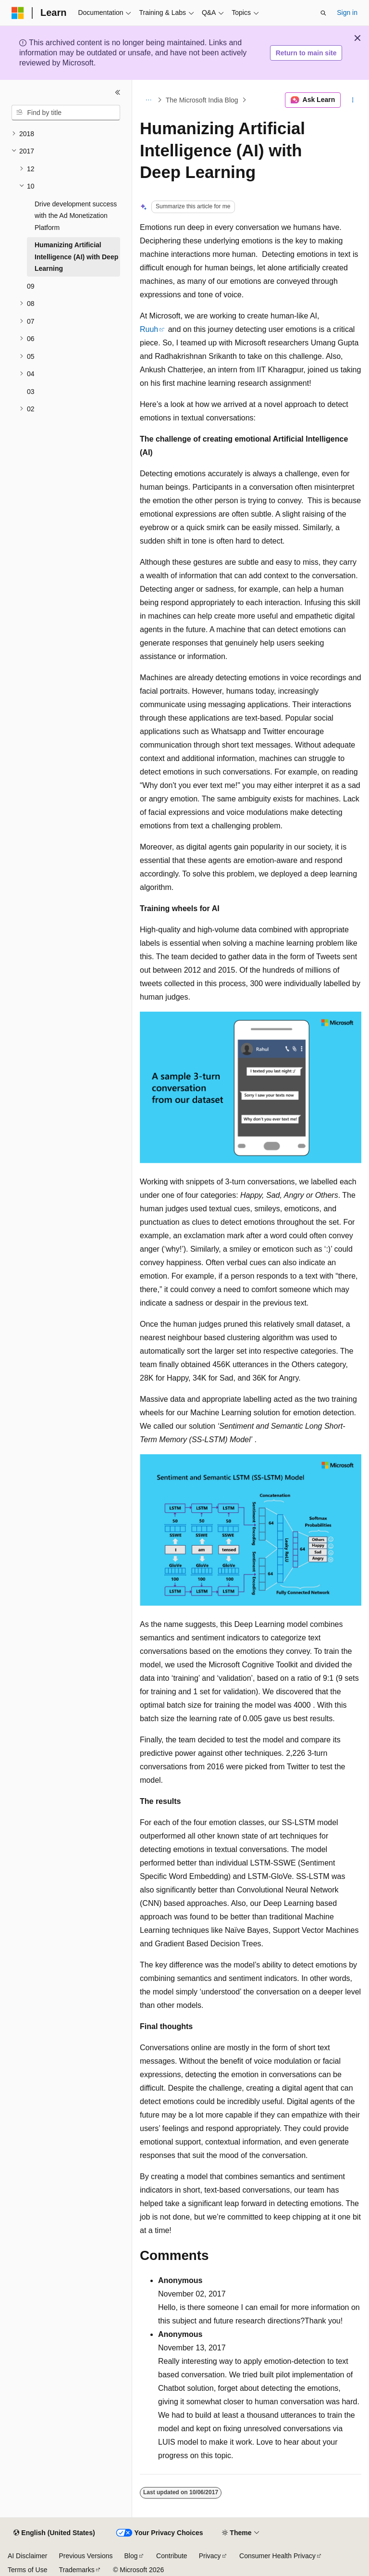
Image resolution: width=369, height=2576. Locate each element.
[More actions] (352, 100)
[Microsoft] (18, 13)
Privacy (210, 2556)
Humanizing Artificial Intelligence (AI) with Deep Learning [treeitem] (76, 256)
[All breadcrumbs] (148, 100)
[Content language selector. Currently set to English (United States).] (54, 2533)
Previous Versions (85, 2556)
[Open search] (323, 13)
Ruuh (149, 329)
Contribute (171, 2556)
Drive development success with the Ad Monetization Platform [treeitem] (76, 215)
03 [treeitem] (31, 391)
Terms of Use (27, 2570)
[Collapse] (118, 92)
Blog (131, 2556)
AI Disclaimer (27, 2556)
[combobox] (66, 112)
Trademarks (76, 2570)
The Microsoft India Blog (202, 100)
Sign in (347, 12)
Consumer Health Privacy (277, 2556)
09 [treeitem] (31, 286)
